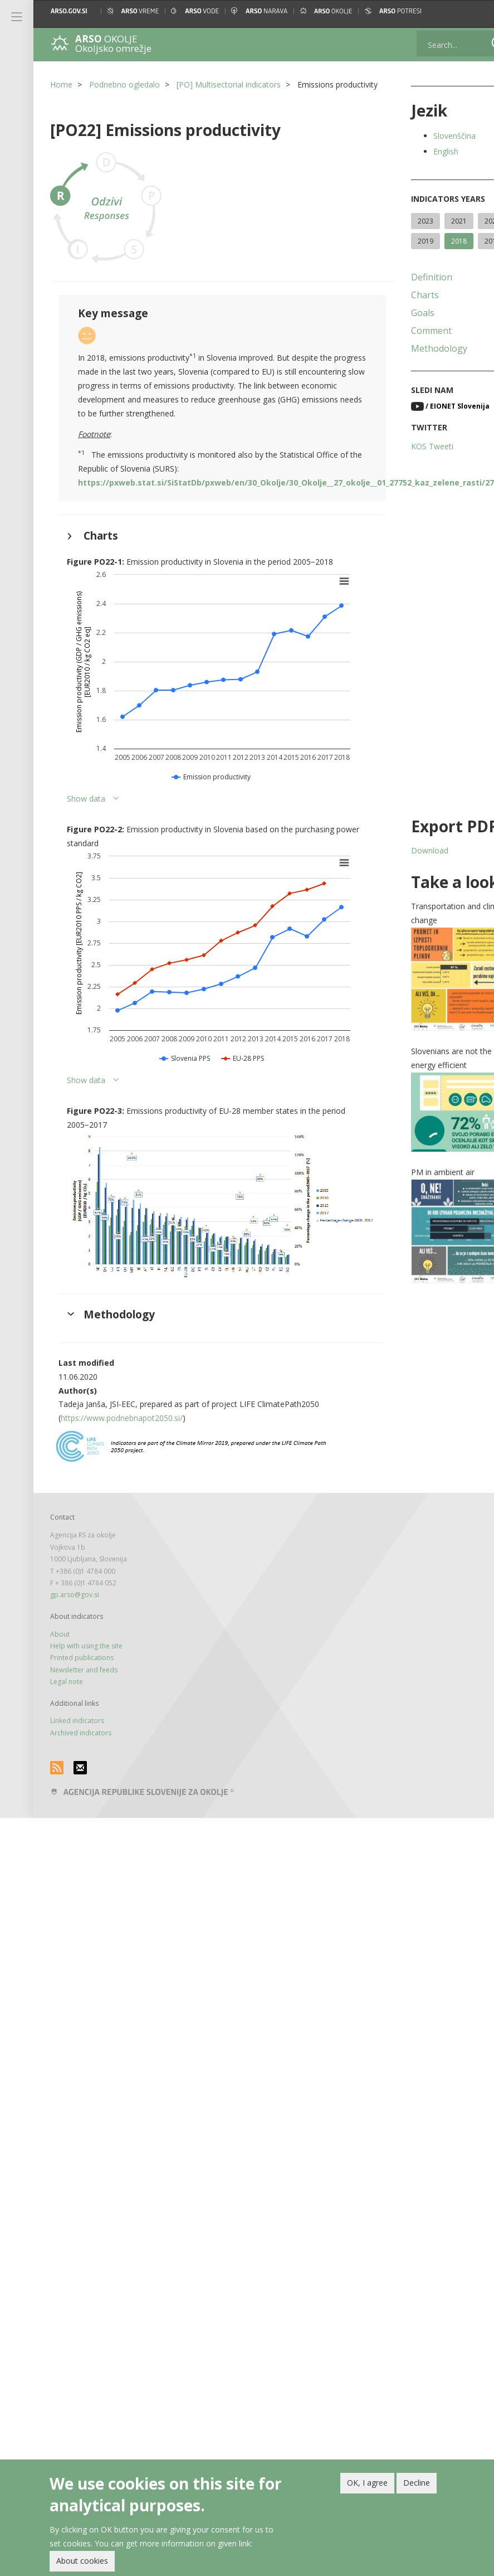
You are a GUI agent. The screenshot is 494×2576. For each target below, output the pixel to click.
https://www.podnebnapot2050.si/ (122, 1423)
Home (61, 84)
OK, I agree (367, 2482)
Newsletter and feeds (84, 1675)
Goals (401, 333)
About (60, 1639)
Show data (86, 814)
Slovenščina (433, 135)
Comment (409, 351)
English (424, 151)
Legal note (66, 1687)
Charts (403, 315)
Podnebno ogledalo (124, 84)
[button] (475, 11)
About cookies (82, 2560)
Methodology (417, 368)
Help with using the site (86, 1651)
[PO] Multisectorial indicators (229, 84)
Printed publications (82, 1663)
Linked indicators (77, 1726)
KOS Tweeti (410, 466)
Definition (410, 297)
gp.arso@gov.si (74, 1600)
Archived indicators (80, 1738)
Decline (416, 2482)
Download (408, 870)
